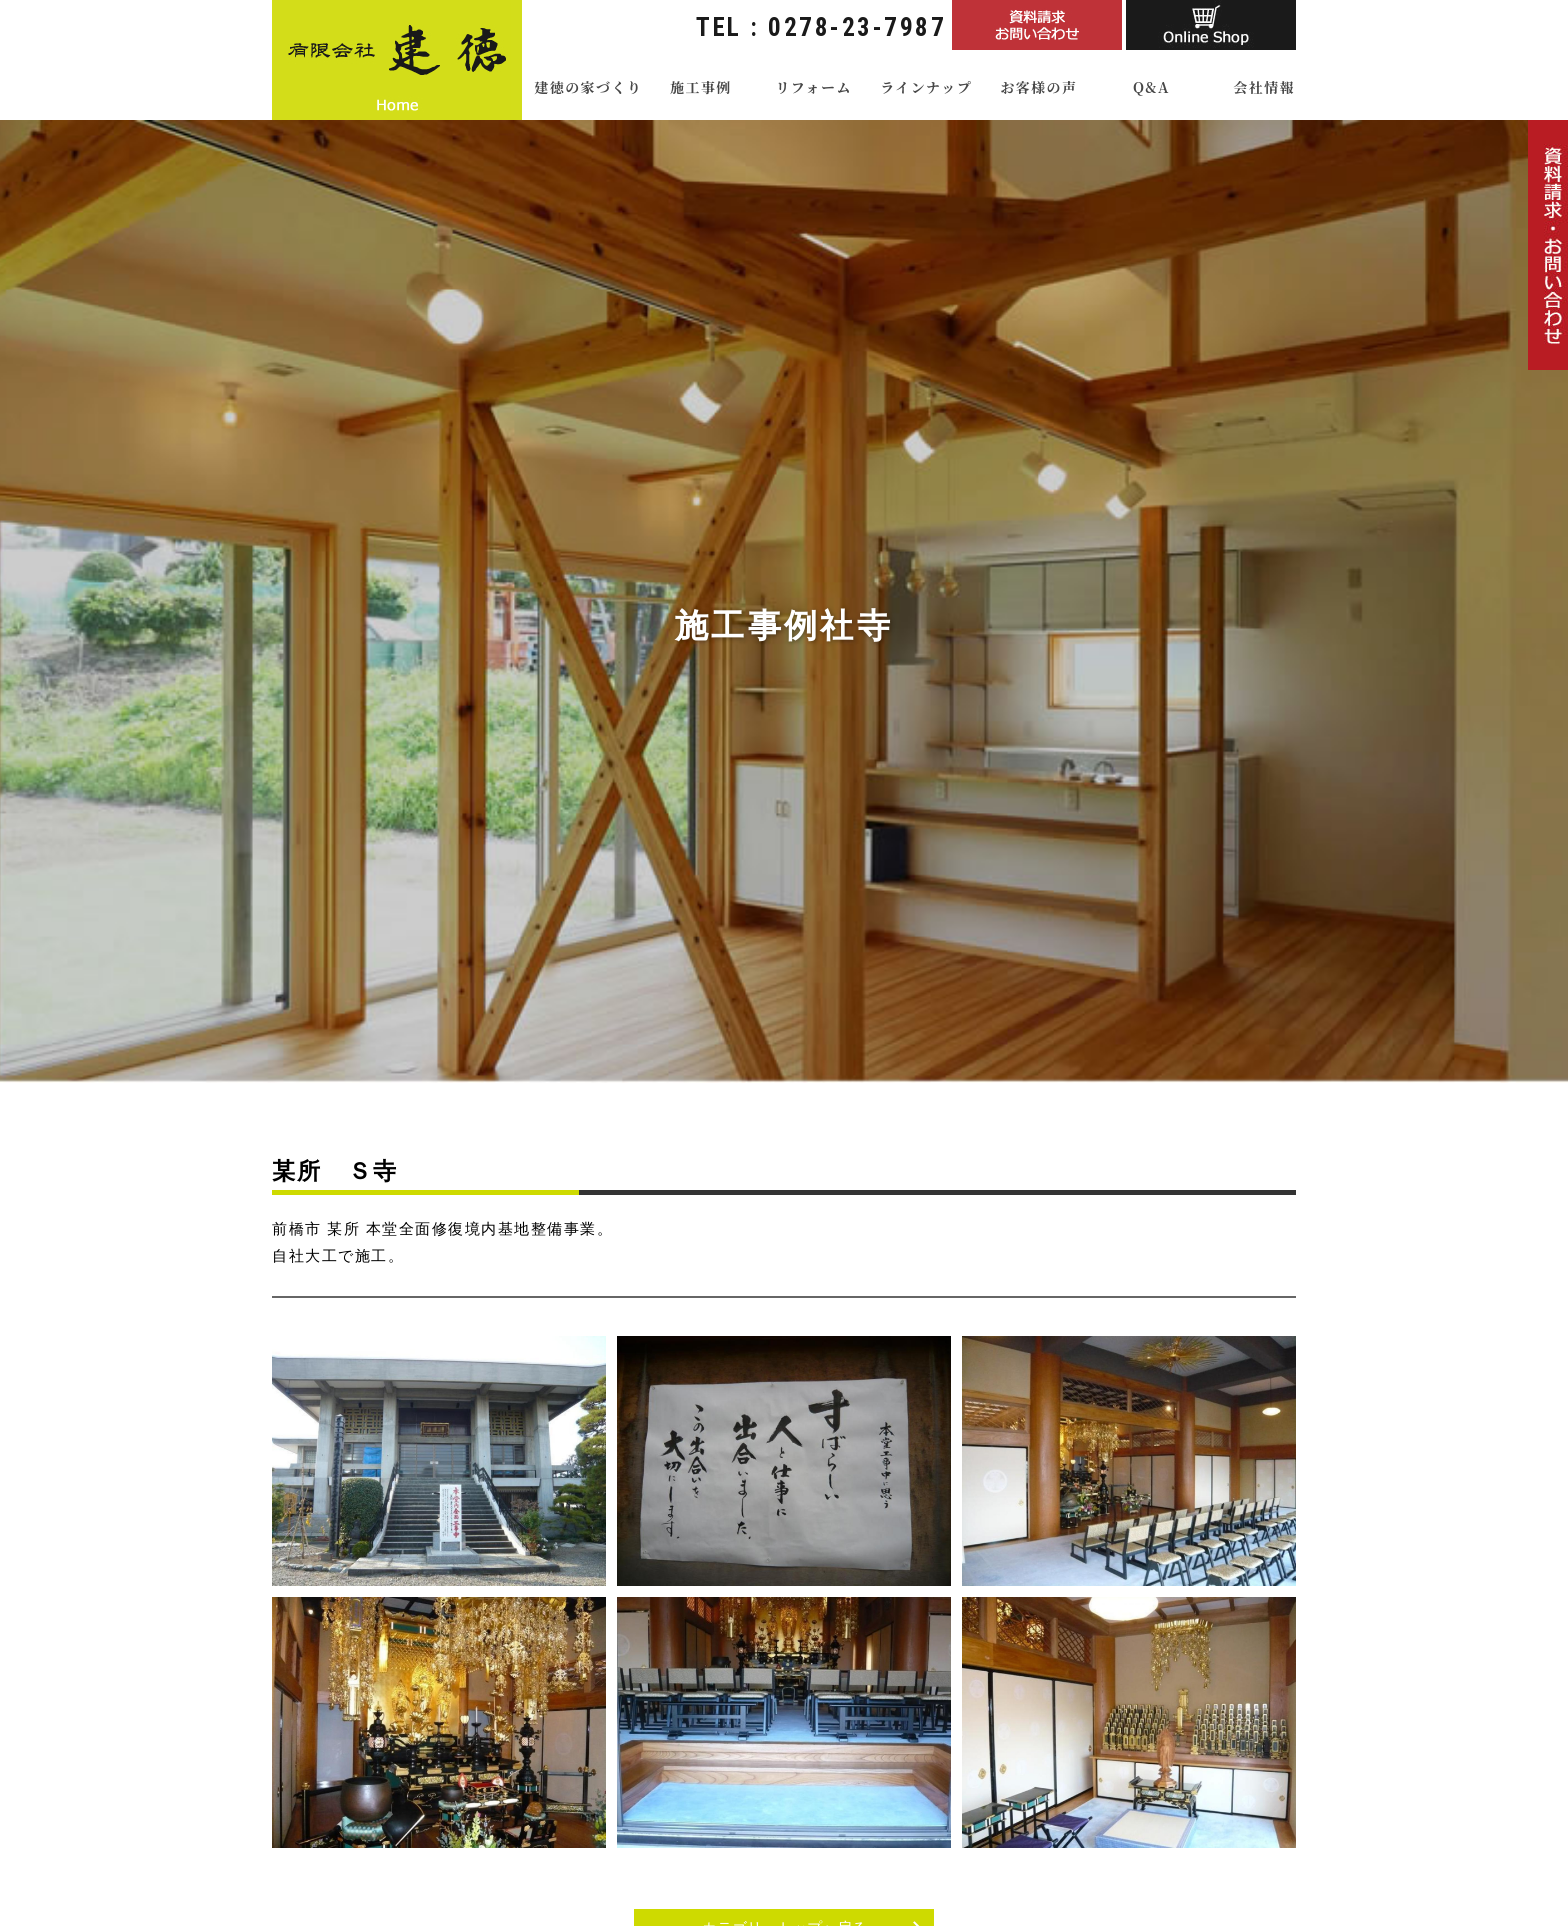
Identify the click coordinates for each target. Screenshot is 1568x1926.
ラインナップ (926, 87)
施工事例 (701, 87)
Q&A (1151, 87)
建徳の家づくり (588, 87)
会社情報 (1264, 87)
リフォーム (813, 87)
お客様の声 (1038, 87)
